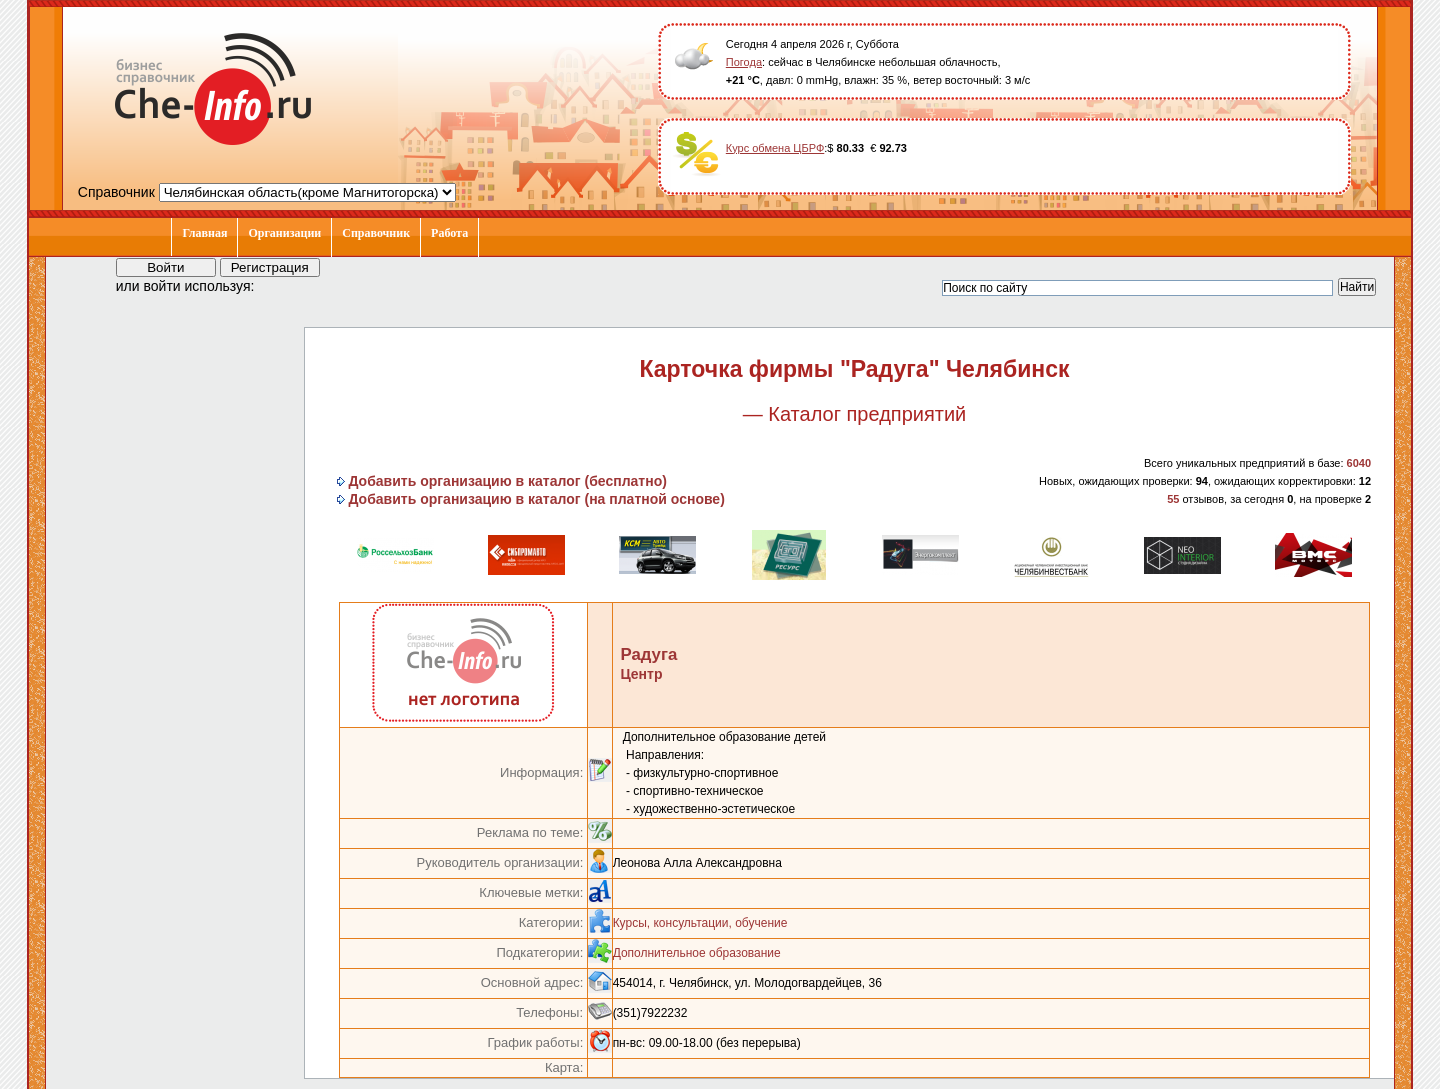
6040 (1359, 463)
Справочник (376, 233)
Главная (204, 233)
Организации (284, 233)
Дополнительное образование (697, 953)
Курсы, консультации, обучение (700, 923)
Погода (744, 62)
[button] (288, 285)
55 (1173, 499)
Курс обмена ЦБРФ (775, 148)
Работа (449, 233)
